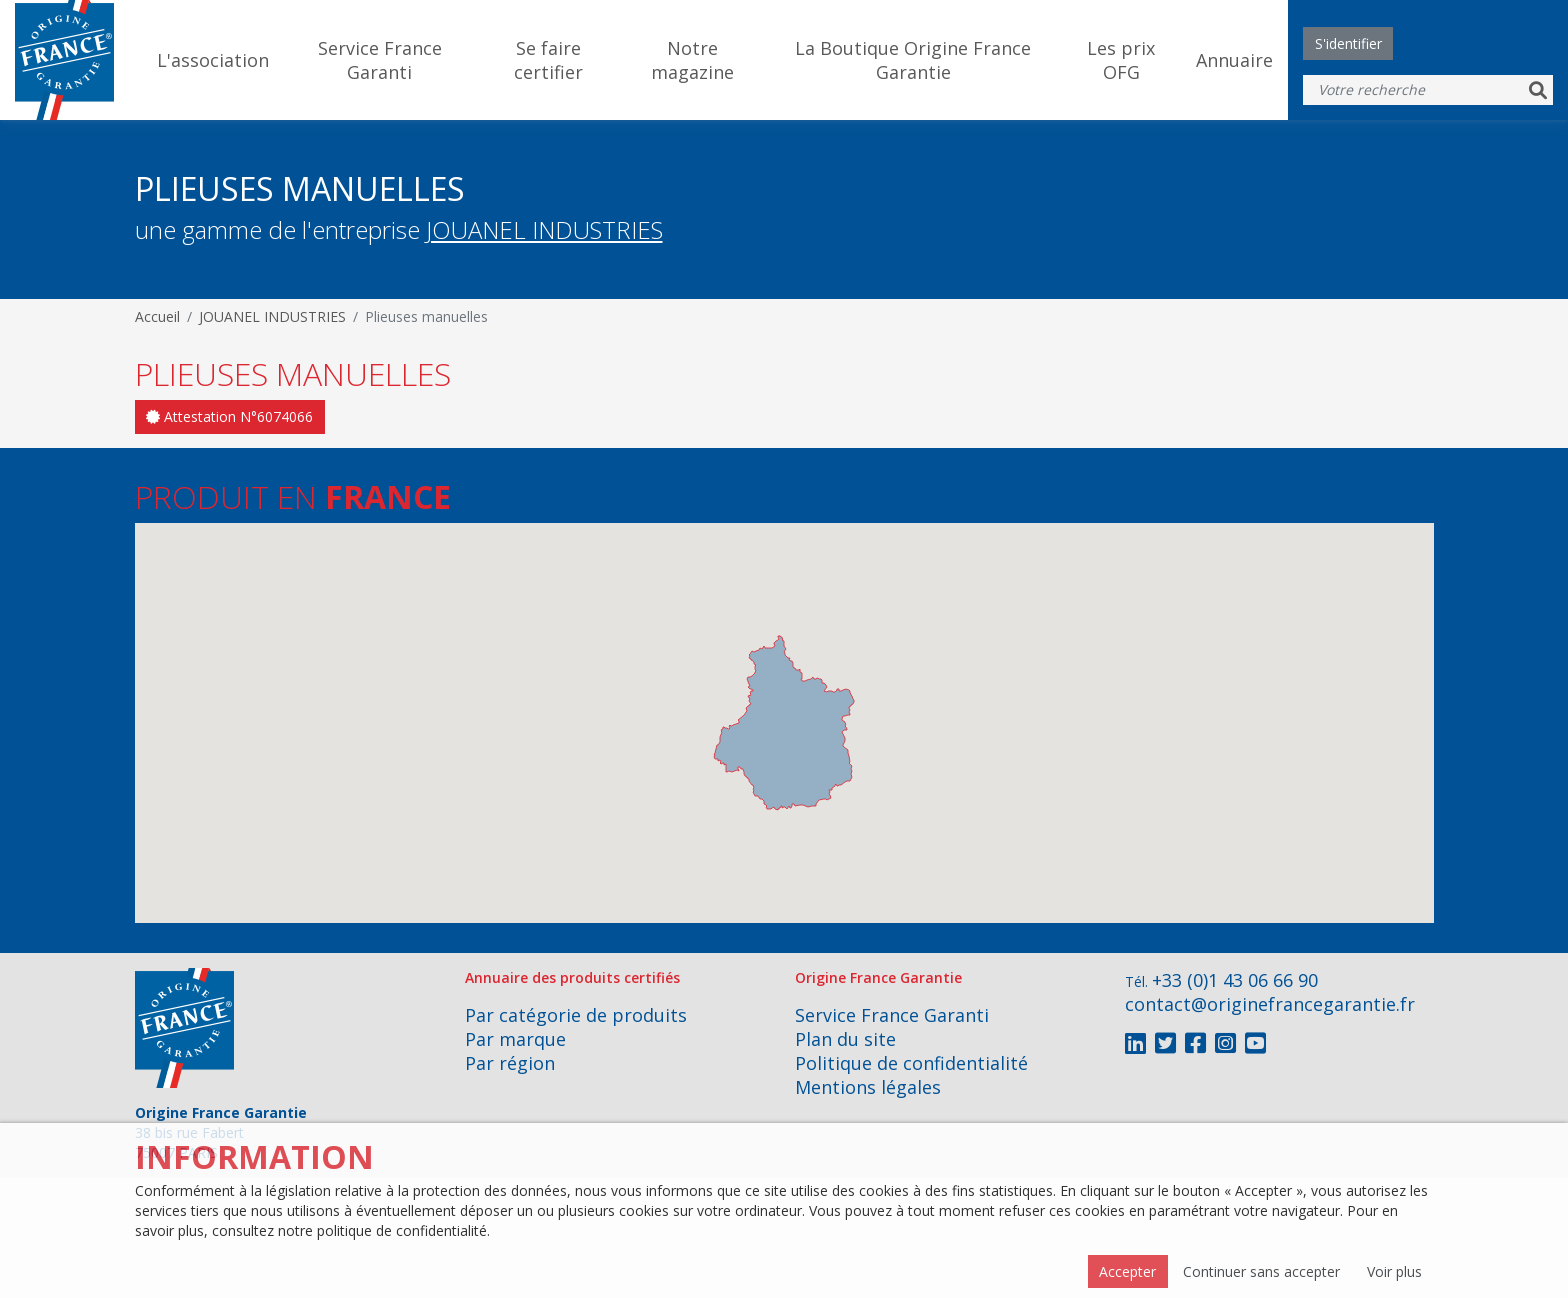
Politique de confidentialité (911, 1063)
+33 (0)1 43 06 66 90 (1235, 980)
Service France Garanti (380, 60)
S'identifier (1348, 43)
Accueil (157, 316)
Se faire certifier (548, 60)
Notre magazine (692, 60)
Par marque (515, 1039)
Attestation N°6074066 (229, 416)
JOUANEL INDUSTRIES (544, 229)
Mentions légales (868, 1087)
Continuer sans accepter (1261, 1271)
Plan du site (845, 1039)
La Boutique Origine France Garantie (913, 60)
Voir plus (1394, 1271)
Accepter (1127, 1271)
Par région (510, 1063)
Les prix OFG (1121, 60)
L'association (213, 60)
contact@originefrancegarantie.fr (1270, 1004)
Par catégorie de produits (576, 1015)
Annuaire (1234, 60)
